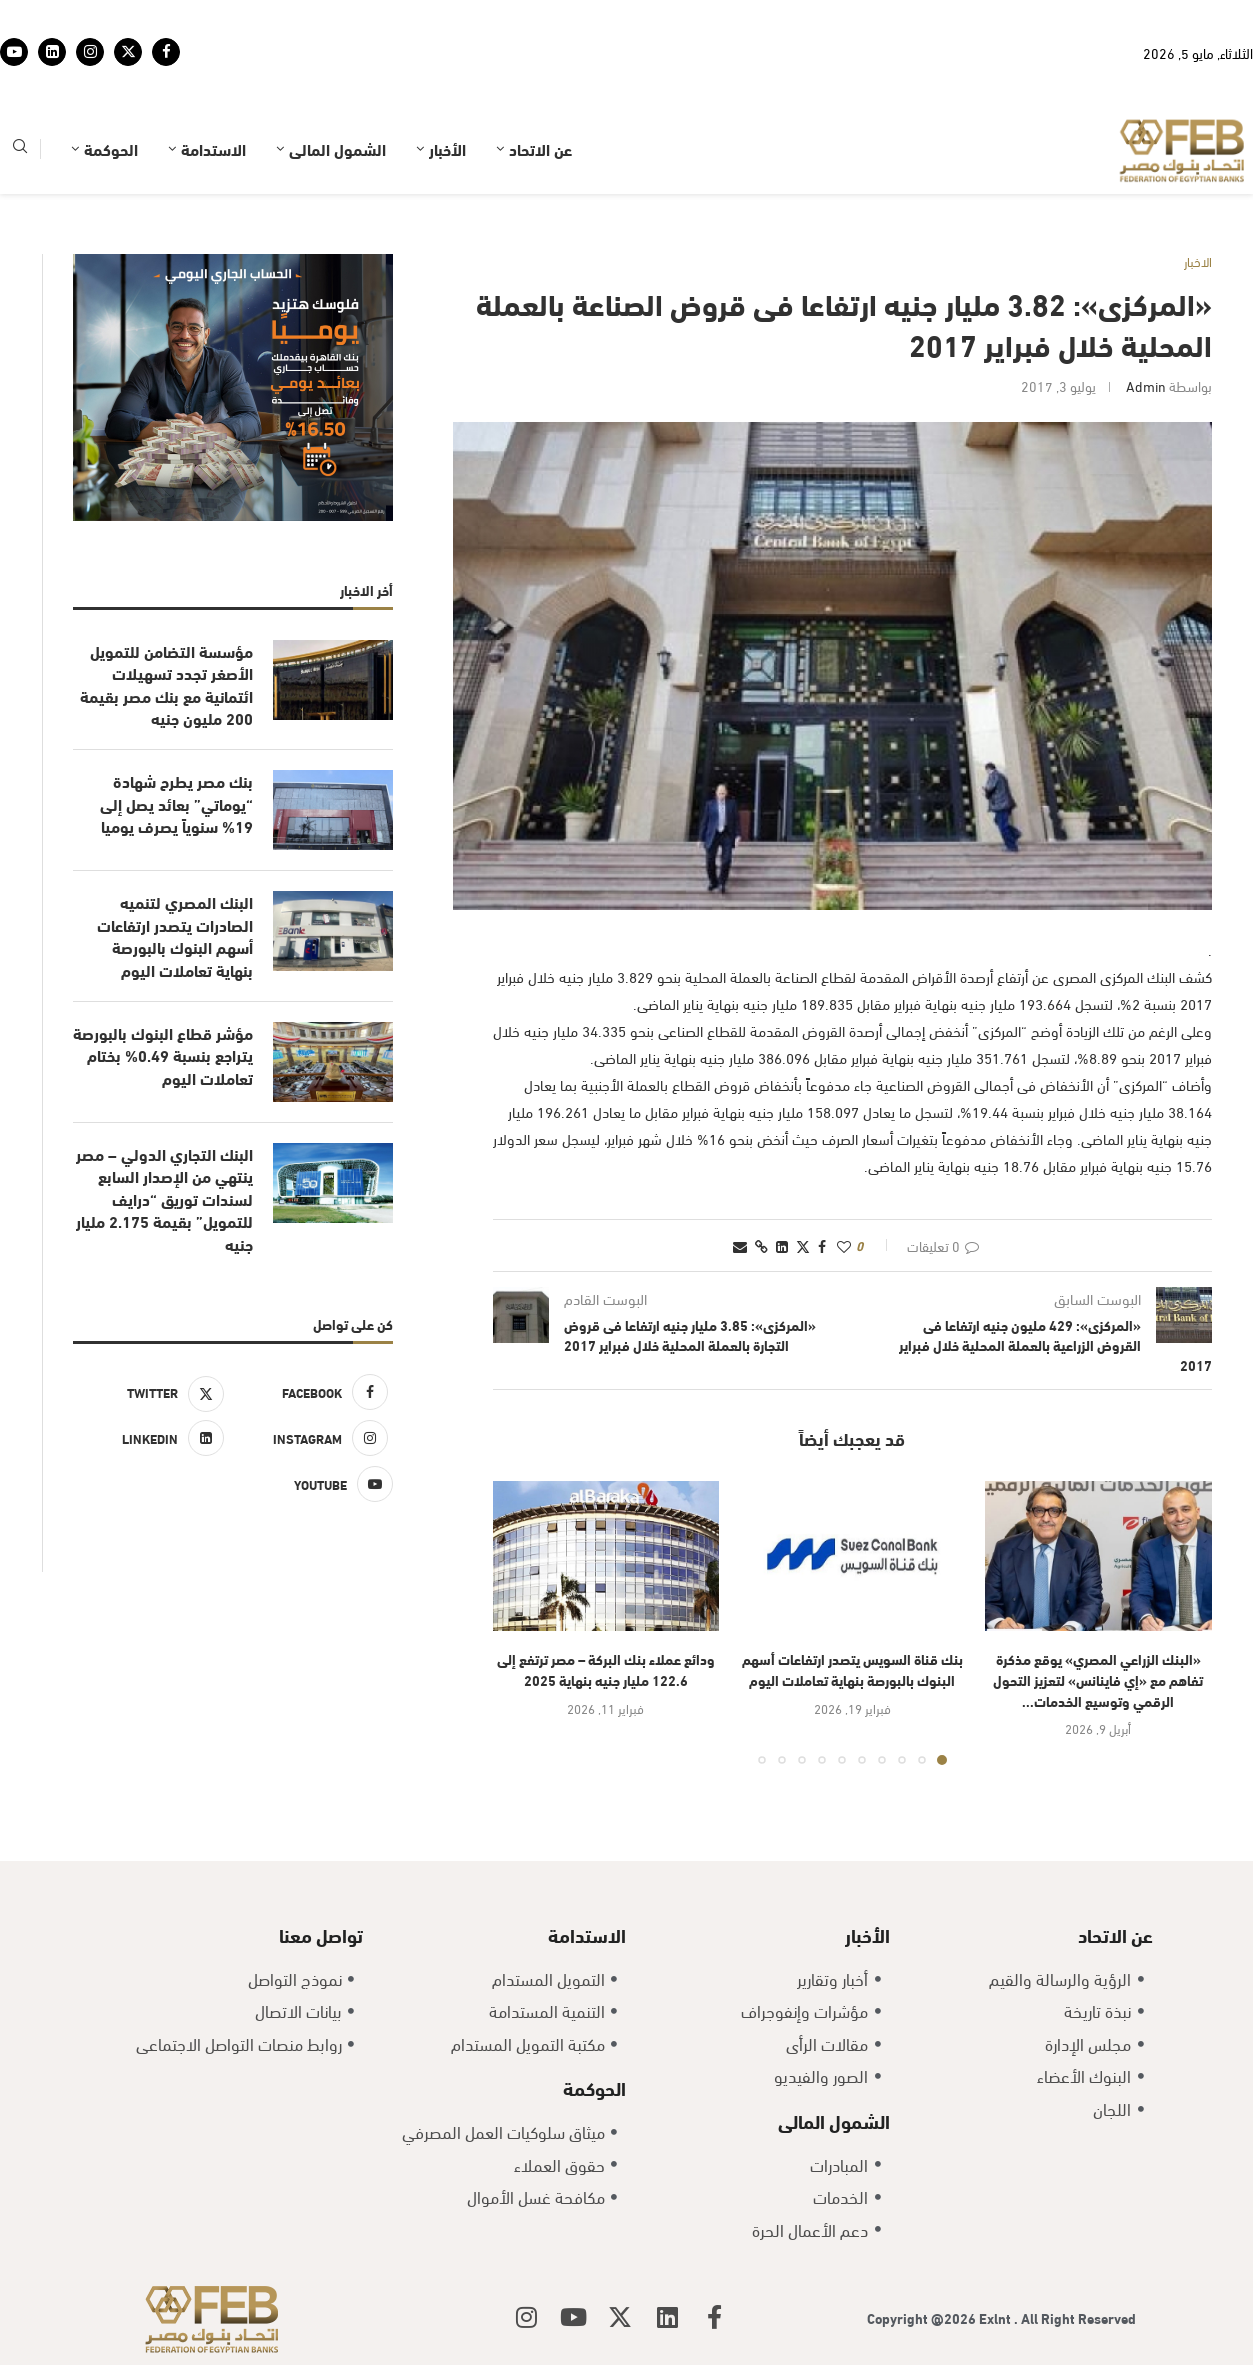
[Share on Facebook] (822, 1245)
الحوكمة (111, 148)
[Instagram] (90, 52)
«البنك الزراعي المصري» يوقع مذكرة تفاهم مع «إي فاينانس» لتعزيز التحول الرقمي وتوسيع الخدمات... (1098, 1679)
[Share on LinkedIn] (782, 1245)
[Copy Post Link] (761, 1245)
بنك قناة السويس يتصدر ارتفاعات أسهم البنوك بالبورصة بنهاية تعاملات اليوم (852, 1669)
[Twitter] (128, 52)
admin (1146, 385)
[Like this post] (844, 1245)
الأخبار (447, 148)
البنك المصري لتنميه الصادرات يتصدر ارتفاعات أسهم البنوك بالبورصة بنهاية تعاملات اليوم (175, 935)
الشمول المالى (337, 148)
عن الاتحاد (540, 148)
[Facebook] (166, 52)
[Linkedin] (52, 52)
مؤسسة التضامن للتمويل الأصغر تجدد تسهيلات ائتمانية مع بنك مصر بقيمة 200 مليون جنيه (166, 684)
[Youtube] (14, 52)
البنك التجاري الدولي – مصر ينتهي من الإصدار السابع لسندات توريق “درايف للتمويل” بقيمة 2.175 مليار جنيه (164, 1199)
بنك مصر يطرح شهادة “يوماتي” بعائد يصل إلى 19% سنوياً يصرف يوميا (176, 803)
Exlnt (996, 2317)
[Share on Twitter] (803, 1245)
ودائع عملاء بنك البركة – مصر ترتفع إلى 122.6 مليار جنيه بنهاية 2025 (606, 1669)
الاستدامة (213, 148)
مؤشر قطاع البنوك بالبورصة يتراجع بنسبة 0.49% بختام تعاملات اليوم (163, 1055)
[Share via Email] (740, 1245)
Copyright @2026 (923, 2317)
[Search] (20, 149)
